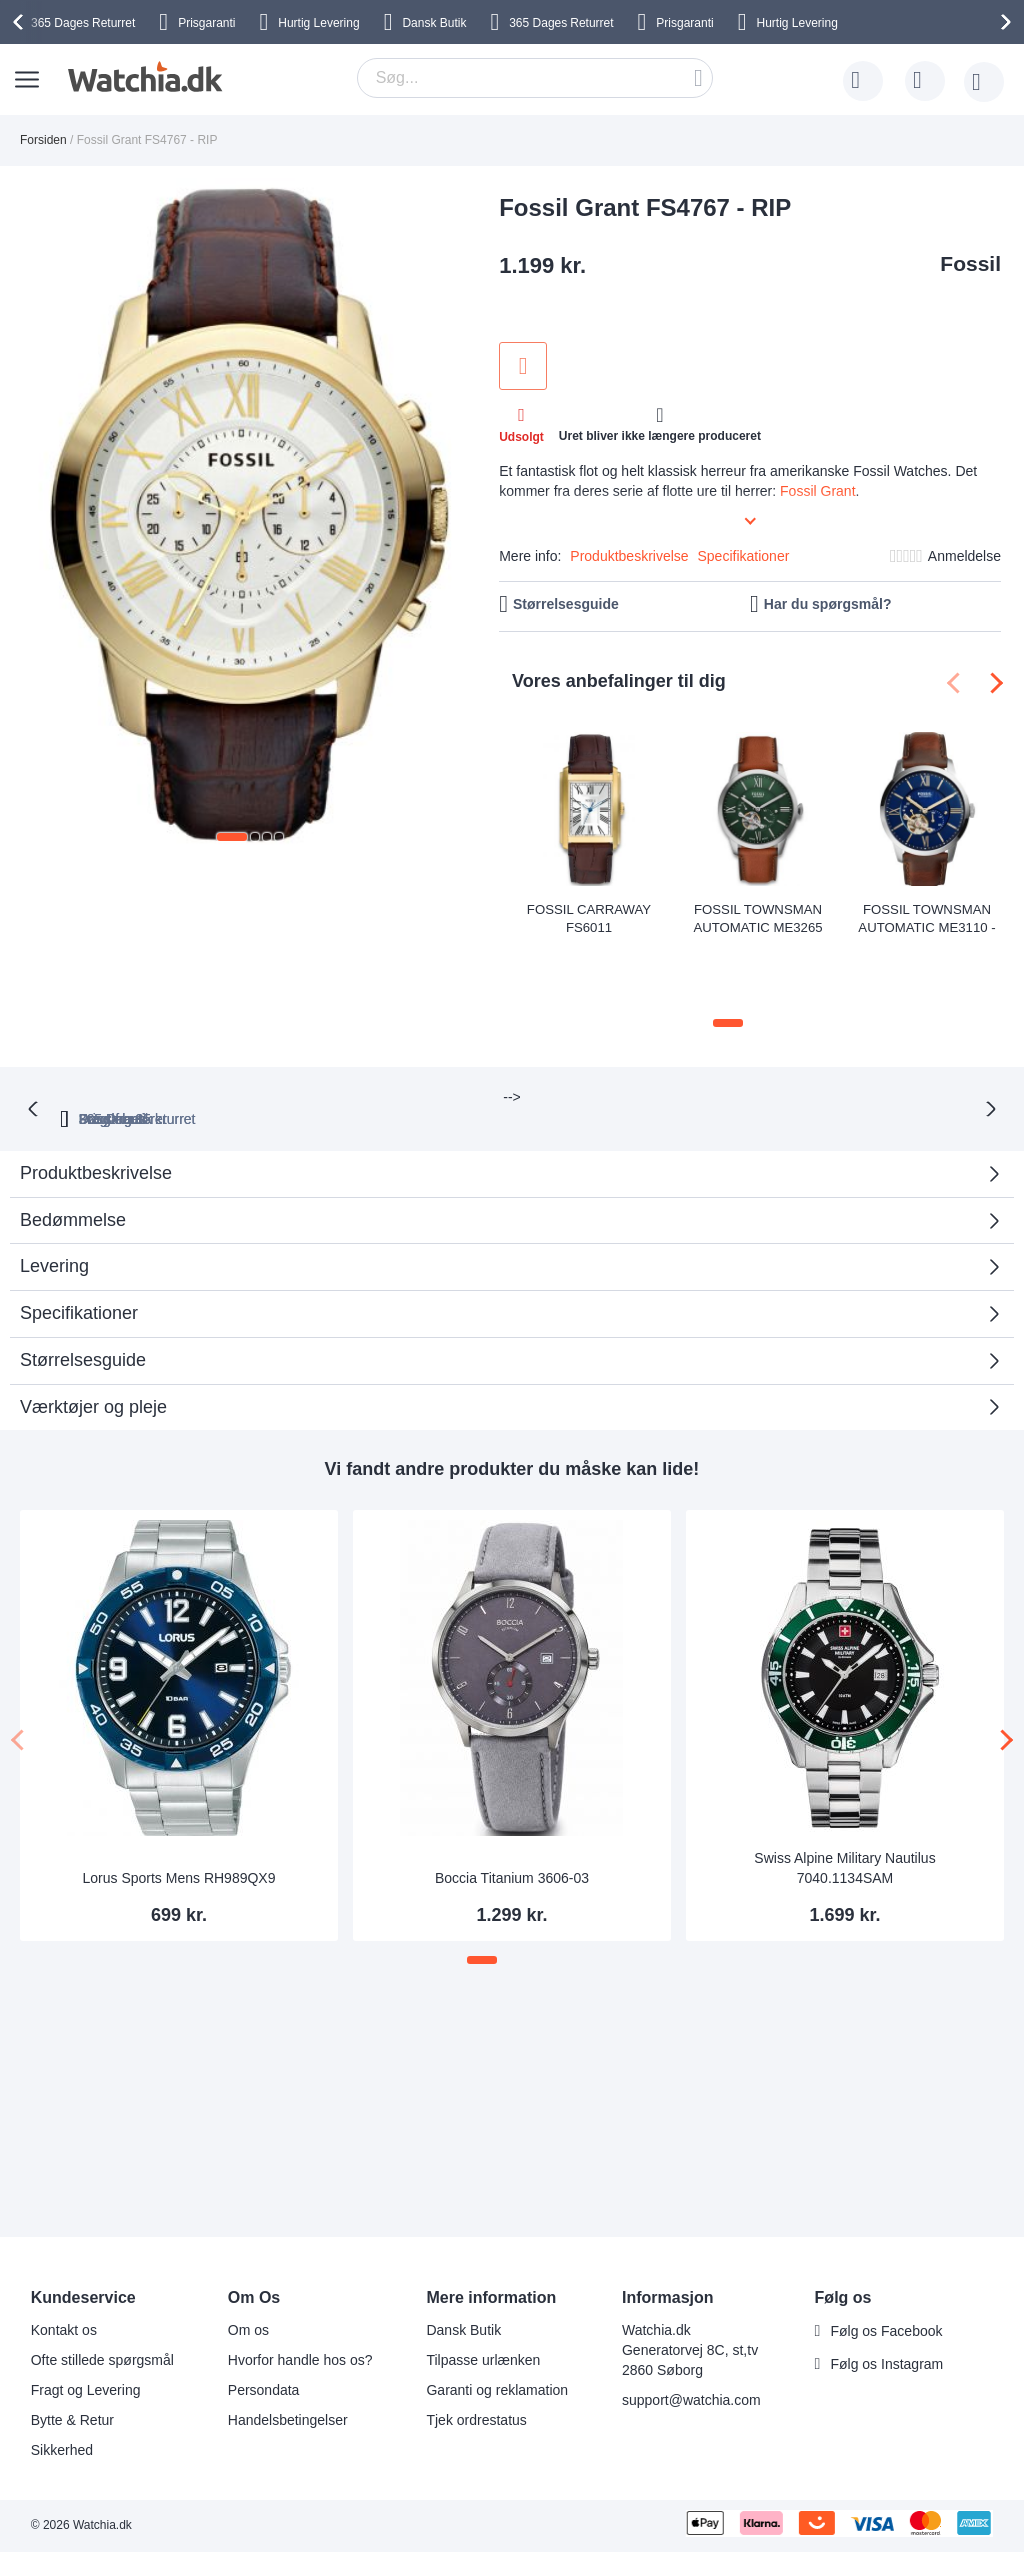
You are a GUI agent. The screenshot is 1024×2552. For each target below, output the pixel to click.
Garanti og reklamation (497, 2390)
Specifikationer (744, 556)
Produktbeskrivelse (629, 556)
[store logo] (142, 77)
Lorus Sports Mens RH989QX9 (179, 1793)
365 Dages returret (311, 1033)
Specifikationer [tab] (79, 1228)
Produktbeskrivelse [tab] (96, 1088)
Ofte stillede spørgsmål (102, 2360)
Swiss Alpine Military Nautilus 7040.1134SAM (844, 1783)
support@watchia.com (691, 2400)
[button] (232, 837)
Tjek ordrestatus (476, 2420)
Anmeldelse (964, 556)
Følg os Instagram (886, 2364)
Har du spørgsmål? (828, 604)
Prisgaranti (206, 23)
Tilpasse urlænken (483, 2360)
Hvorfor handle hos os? (300, 2360)
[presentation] (21, 22)
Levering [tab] (54, 1181)
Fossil (970, 263)
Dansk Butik (434, 23)
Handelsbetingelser (288, 2420)
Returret (83, 23)
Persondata (264, 2390)
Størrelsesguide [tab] (83, 1274)
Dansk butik (735, 1033)
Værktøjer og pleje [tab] (93, 1321)
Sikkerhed (62, 2450)
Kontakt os (64, 2330)
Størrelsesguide (566, 604)
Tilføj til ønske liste (523, 366)
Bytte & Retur (72, 2420)
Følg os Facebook (886, 2331)
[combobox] (535, 78)
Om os (248, 2330)
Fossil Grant (817, 491)
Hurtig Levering (318, 23)
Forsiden (43, 140)
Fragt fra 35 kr (597, 1033)
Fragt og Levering (86, 2390)
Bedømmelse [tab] (73, 1134)
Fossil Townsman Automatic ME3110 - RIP (927, 917)
